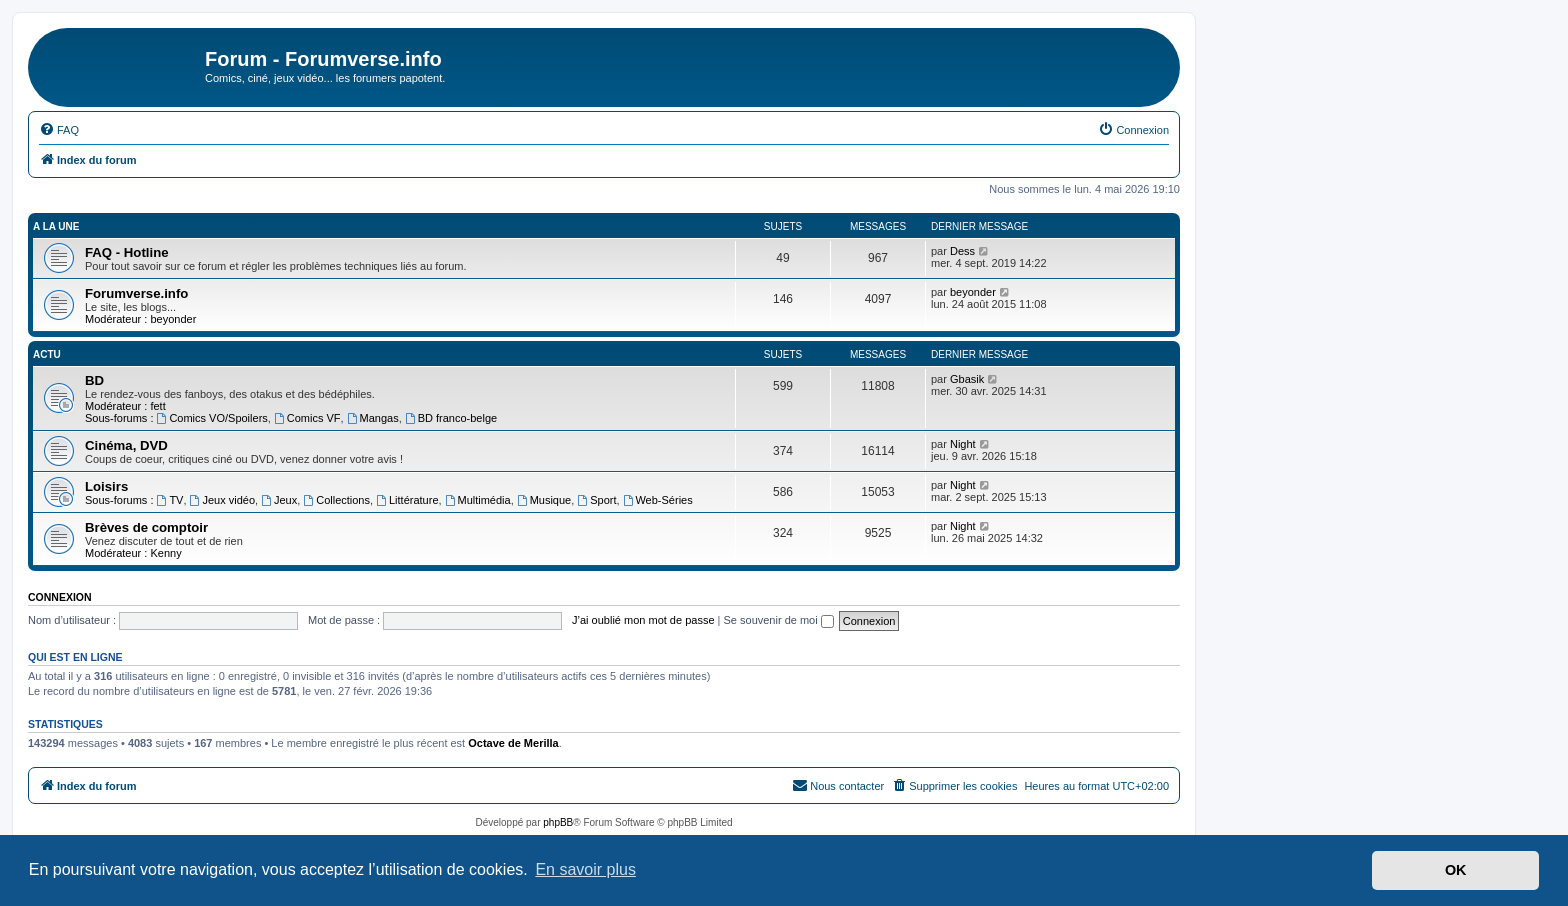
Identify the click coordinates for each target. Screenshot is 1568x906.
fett (157, 406)
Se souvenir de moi (779, 620)
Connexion (60, 597)
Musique (544, 500)
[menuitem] (59, 130)
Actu (47, 354)
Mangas (373, 418)
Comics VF (307, 418)
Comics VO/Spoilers (212, 418)
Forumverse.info (136, 293)
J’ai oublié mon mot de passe (643, 620)
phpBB (558, 822)
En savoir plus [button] (585, 869)
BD (94, 380)
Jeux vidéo (222, 500)
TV (170, 500)
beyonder (173, 319)
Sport (596, 500)
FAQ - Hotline (127, 252)
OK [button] (1456, 870)
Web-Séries (658, 500)
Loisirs (106, 486)
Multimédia (478, 500)
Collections (336, 500)
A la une (56, 226)
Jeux (279, 500)
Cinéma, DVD (126, 445)
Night (963, 444)
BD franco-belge (451, 418)
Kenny (165, 553)
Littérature (407, 500)
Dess (962, 251)
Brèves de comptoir (146, 527)
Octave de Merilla (513, 743)
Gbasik (967, 379)
